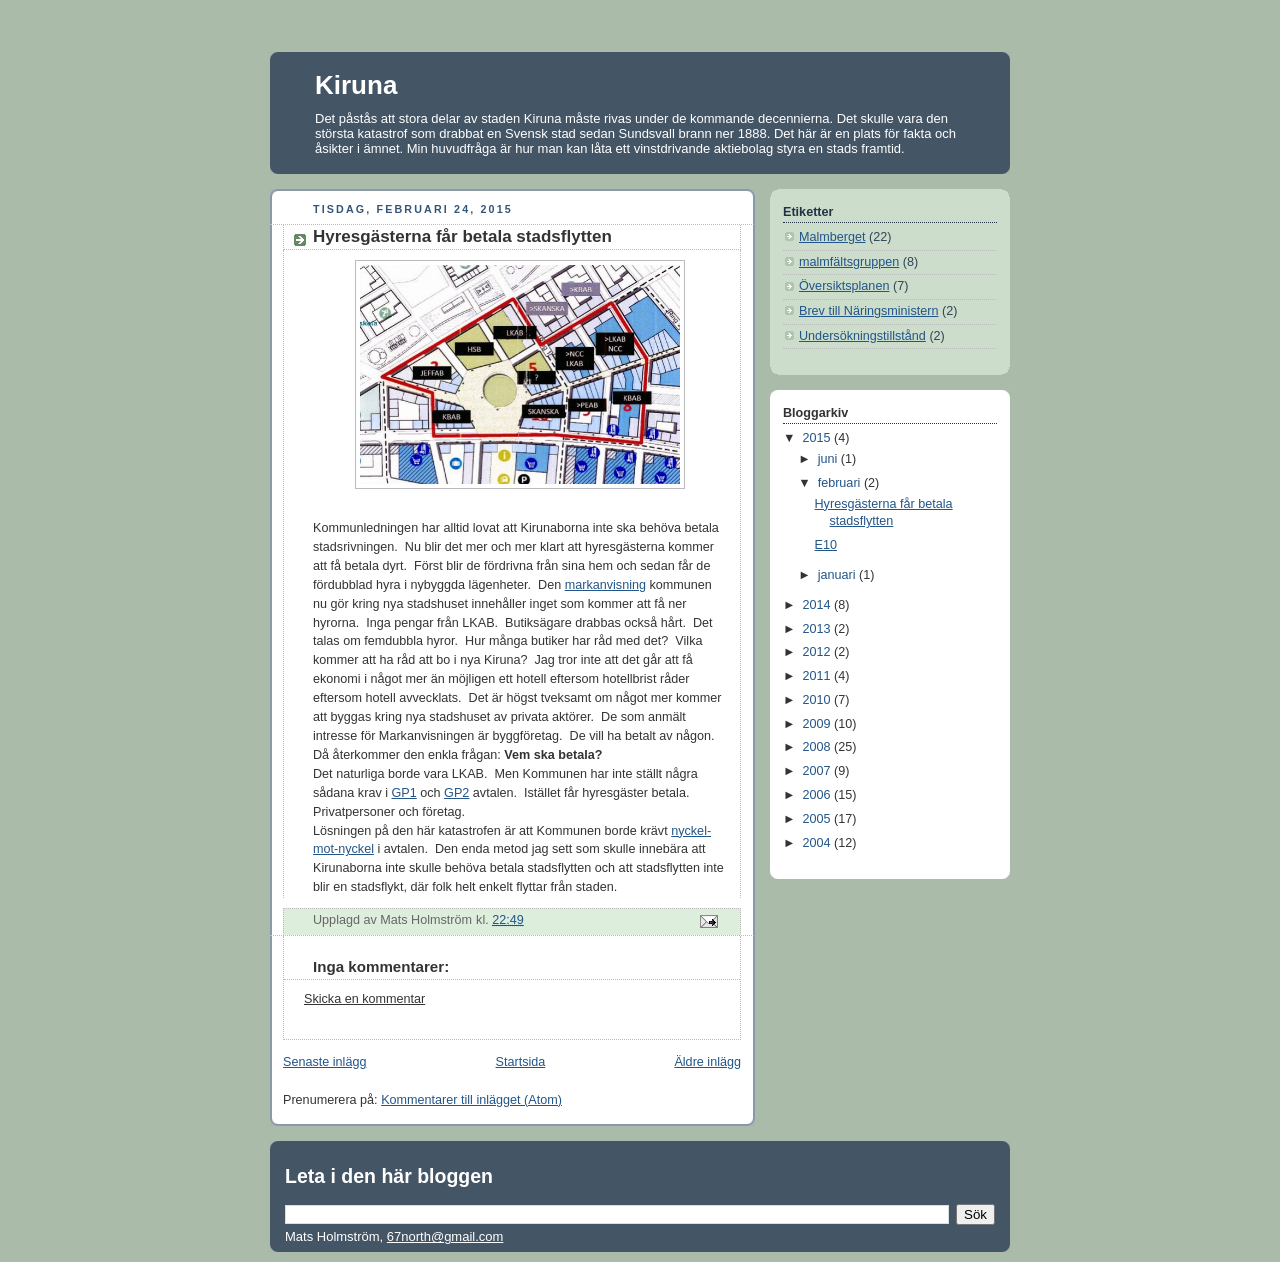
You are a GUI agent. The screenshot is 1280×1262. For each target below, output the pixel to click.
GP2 (456, 793)
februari (841, 483)
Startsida (521, 1062)
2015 (819, 438)
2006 (819, 795)
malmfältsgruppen (849, 262)
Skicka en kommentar (364, 999)
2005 (819, 819)
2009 (819, 724)
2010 (819, 700)
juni (829, 459)
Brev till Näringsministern (868, 311)
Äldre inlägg (707, 1062)
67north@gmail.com (445, 1236)
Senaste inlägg (324, 1062)
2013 (819, 629)
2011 (819, 676)
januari (838, 575)
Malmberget (832, 237)
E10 (826, 545)
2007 (819, 771)
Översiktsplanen (844, 286)
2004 (819, 843)
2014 (819, 605)
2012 (819, 652)
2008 (819, 747)
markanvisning (605, 585)
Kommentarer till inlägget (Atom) (471, 1100)
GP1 (404, 793)
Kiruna (356, 85)
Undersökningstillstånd (862, 336)
